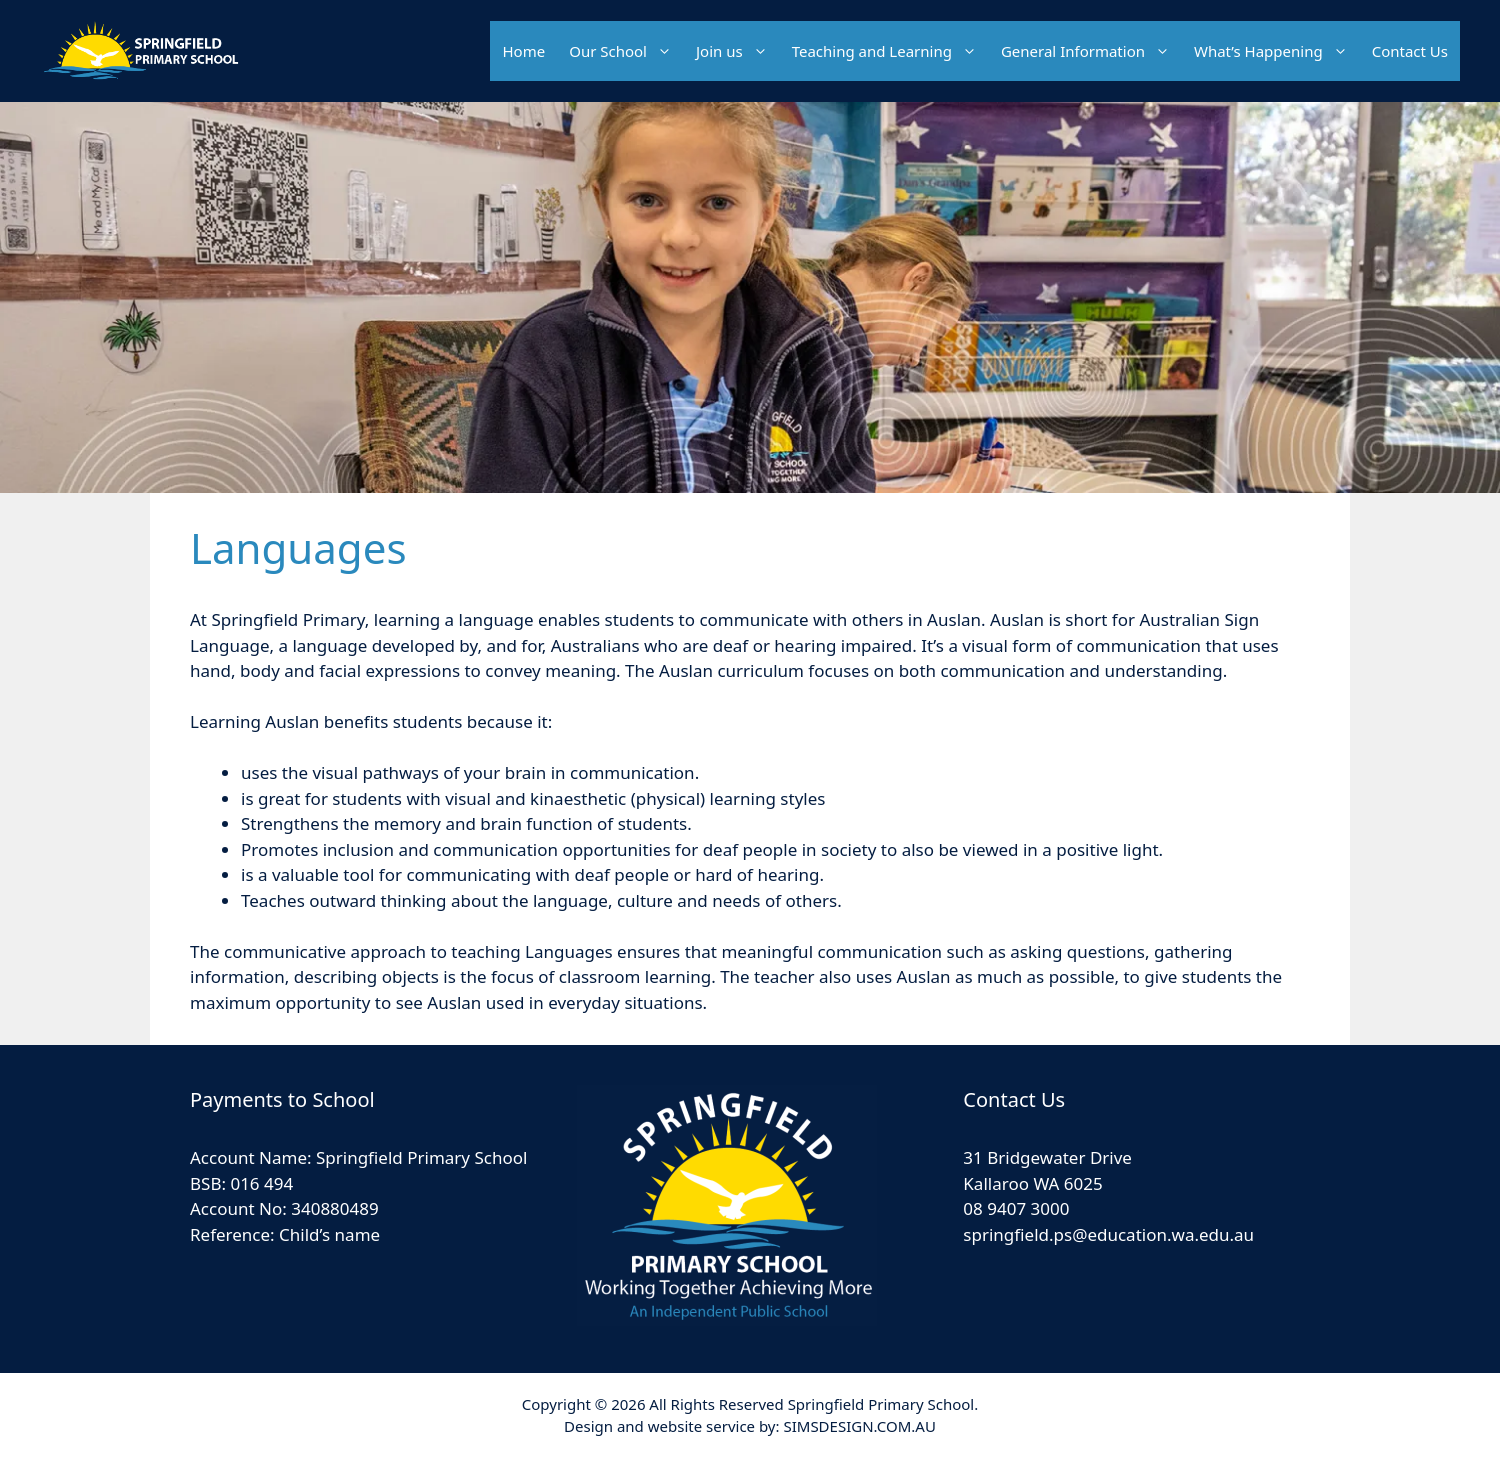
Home (523, 51)
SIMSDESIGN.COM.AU (859, 1426)
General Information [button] (1091, 51)
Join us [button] (738, 51)
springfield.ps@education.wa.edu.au (1108, 1234)
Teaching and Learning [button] (890, 51)
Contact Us (1410, 51)
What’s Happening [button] (1277, 51)
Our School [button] (626, 51)
